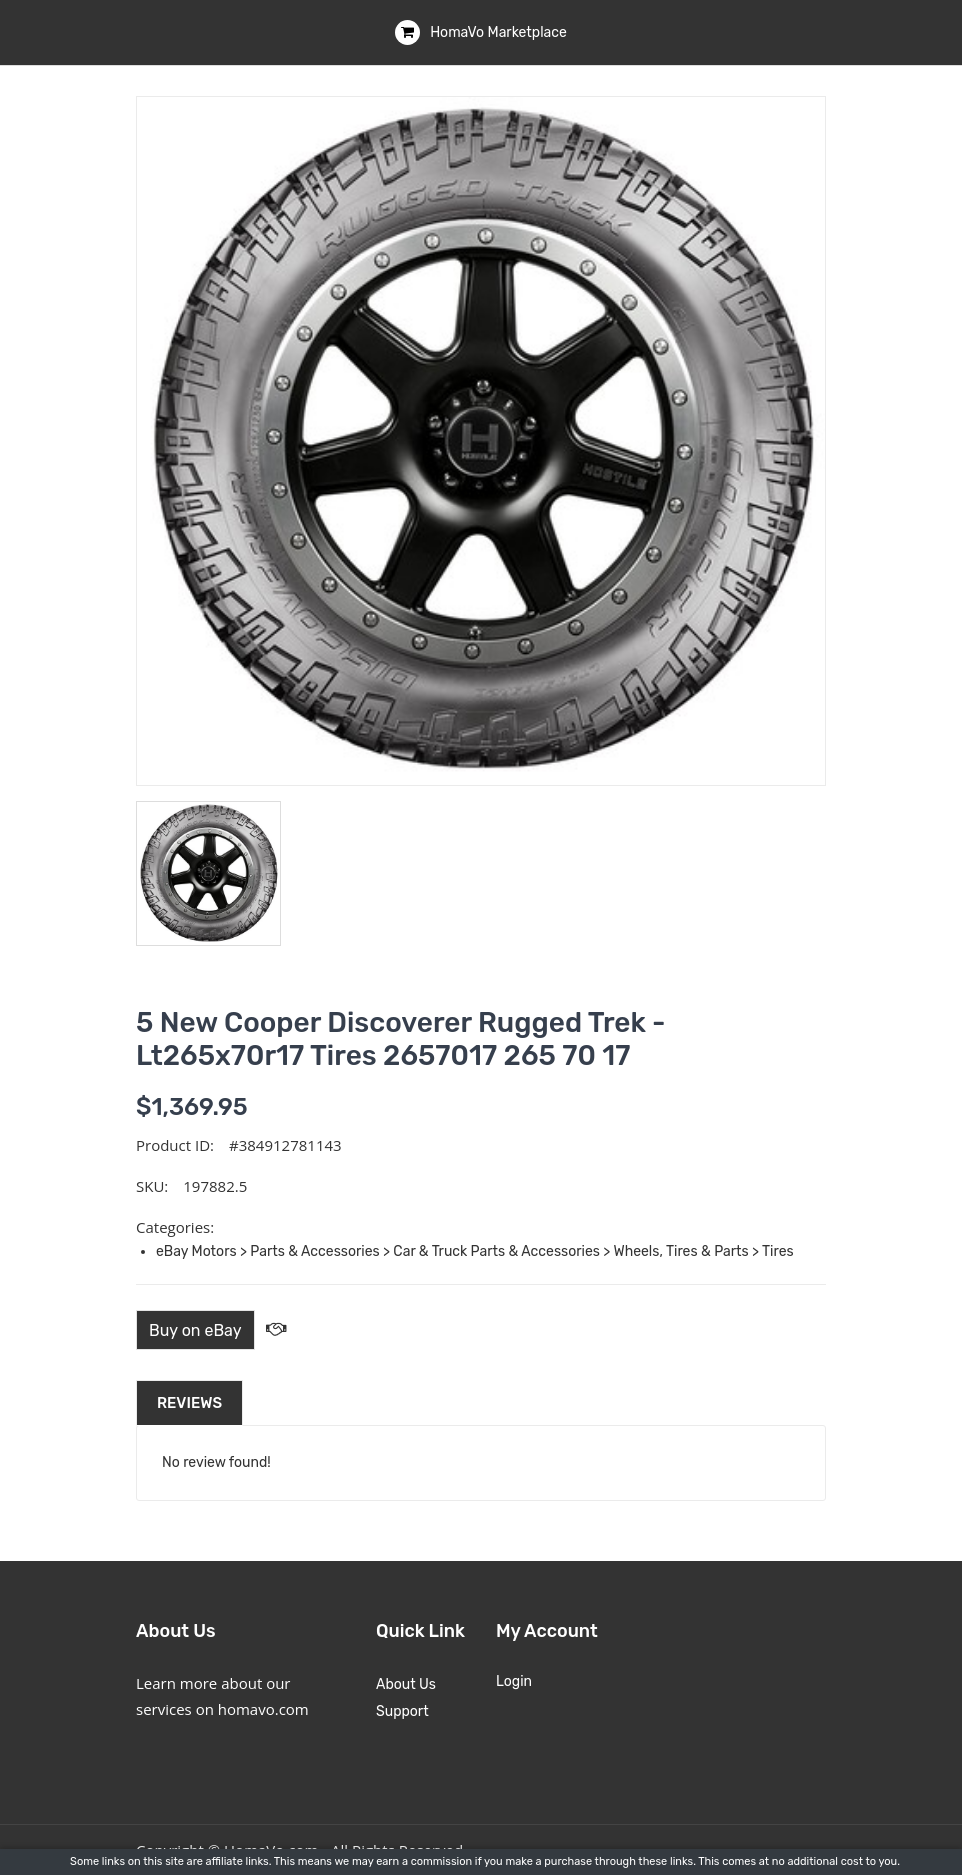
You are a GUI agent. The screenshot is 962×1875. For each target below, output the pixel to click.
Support (402, 1711)
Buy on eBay (195, 1330)
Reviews (189, 1403)
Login (514, 1681)
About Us (406, 1684)
